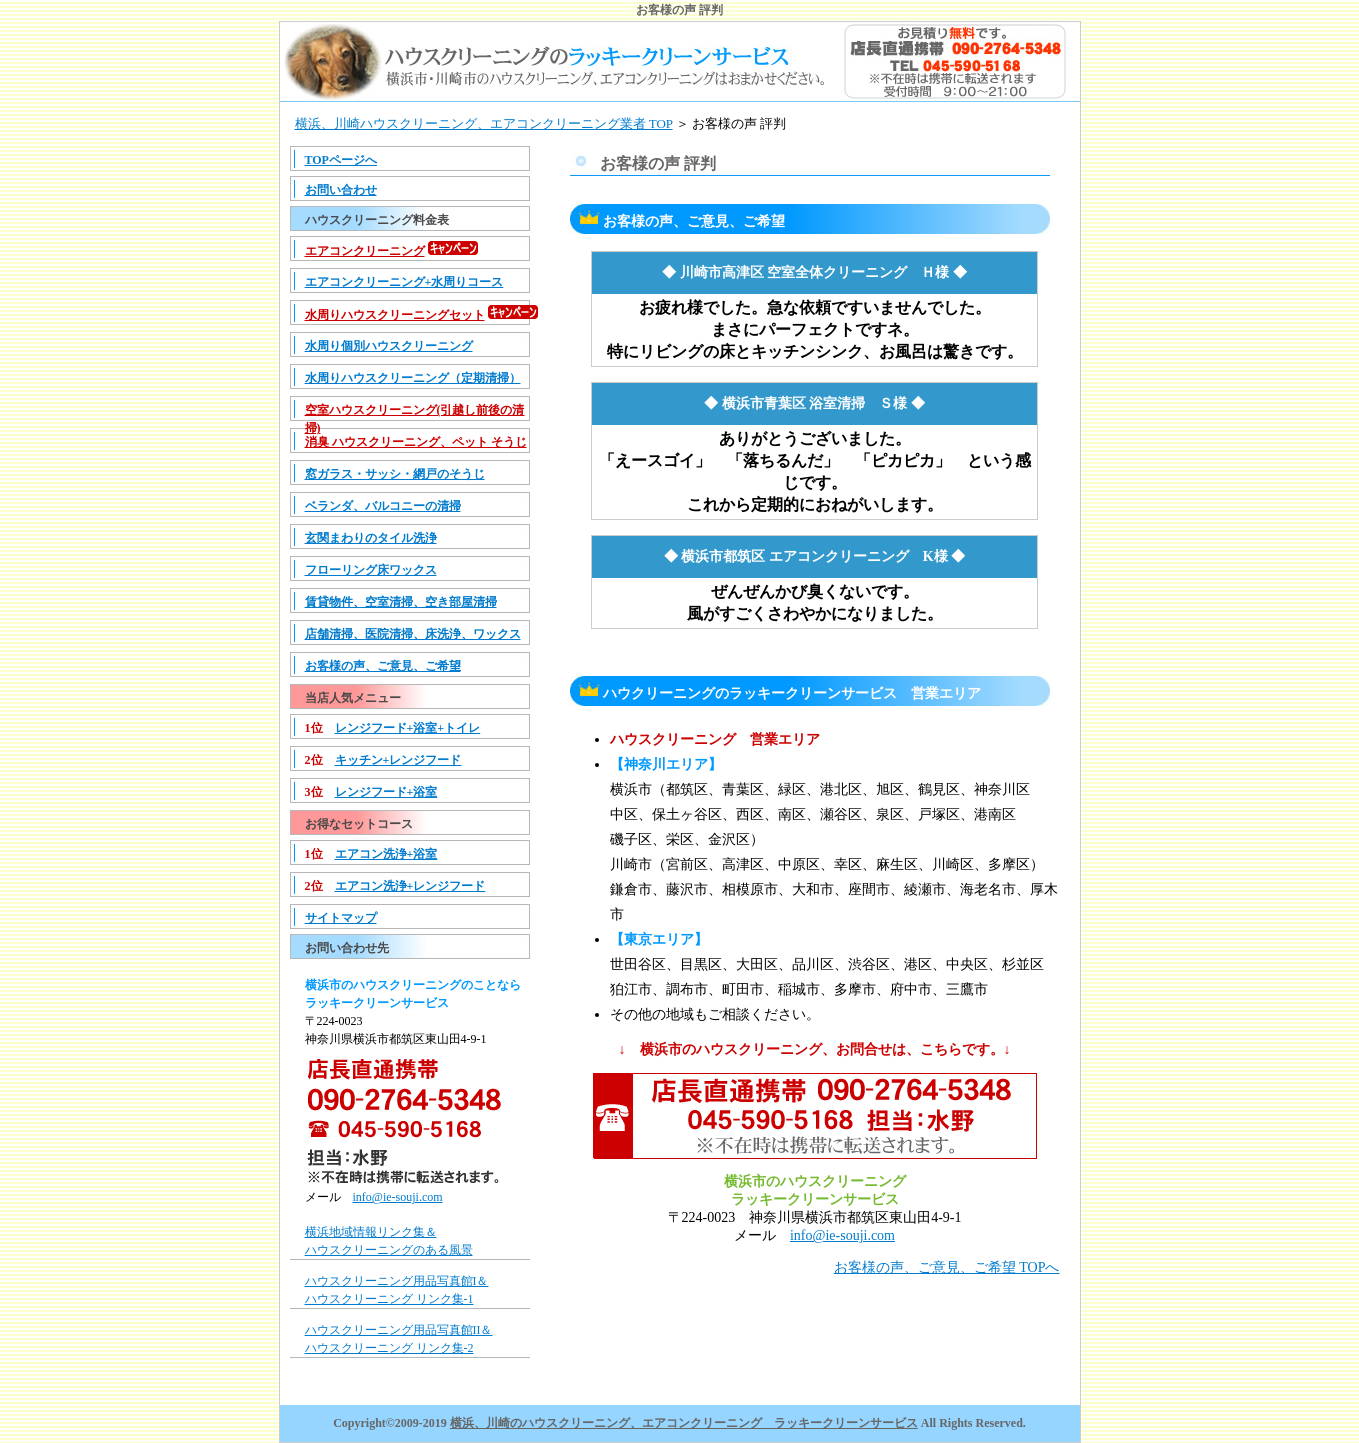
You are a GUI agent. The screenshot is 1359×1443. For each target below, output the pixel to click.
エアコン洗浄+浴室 (386, 854)
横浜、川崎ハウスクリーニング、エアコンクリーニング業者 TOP (484, 123)
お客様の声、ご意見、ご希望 (383, 666)
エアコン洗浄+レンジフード (410, 886)
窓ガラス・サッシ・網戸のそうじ (395, 474)
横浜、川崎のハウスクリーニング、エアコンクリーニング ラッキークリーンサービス (684, 1423)
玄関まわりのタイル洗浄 (371, 538)
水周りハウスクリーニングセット (395, 315)
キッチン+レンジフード (398, 760)
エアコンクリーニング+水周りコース (404, 282)
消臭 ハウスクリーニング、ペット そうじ (416, 442)
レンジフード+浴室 (386, 792)
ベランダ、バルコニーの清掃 (383, 506)
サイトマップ (341, 918)
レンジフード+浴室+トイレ (408, 728)
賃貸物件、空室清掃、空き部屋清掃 (401, 602)
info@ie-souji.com (398, 1197)
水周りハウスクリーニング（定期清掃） (413, 378)
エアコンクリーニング (365, 251)
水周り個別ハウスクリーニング (389, 346)
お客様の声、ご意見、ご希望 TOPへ (947, 1267)
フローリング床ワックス (371, 570)
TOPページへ (341, 160)
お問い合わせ (341, 190)
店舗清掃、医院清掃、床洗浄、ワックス (413, 634)
